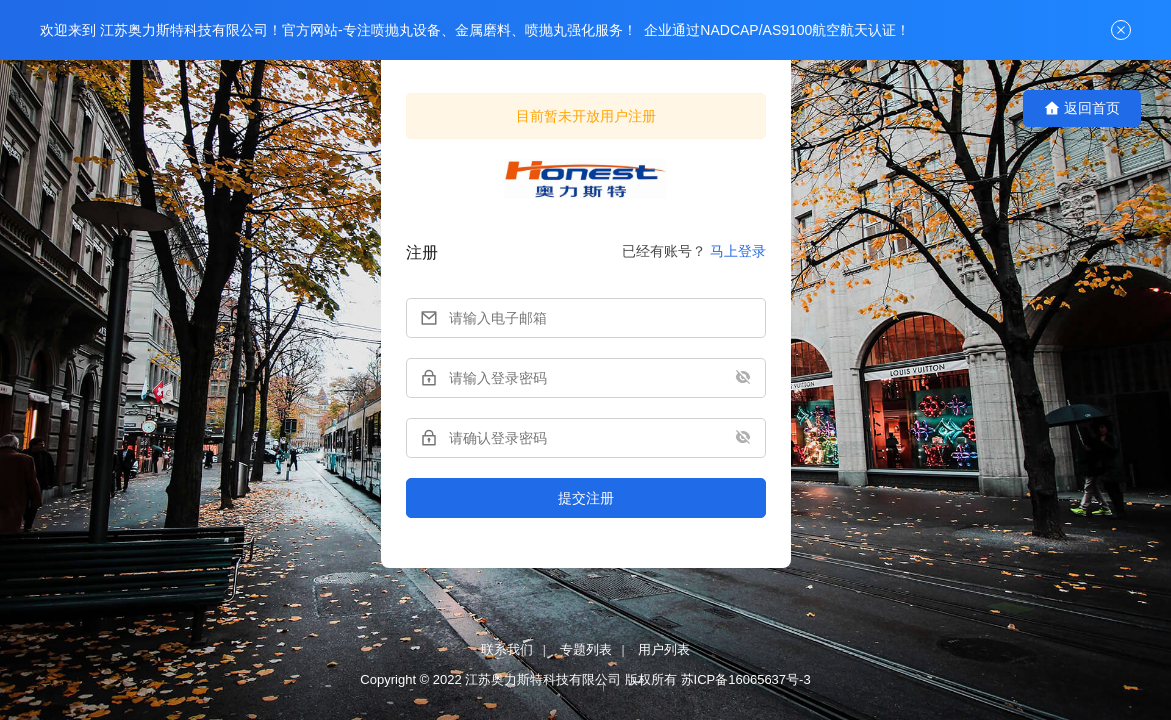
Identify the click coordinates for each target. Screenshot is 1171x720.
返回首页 (1082, 108)
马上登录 (738, 251)
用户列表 (664, 649)
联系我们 (507, 649)
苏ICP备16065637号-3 (746, 679)
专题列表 (586, 649)
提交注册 (586, 498)
